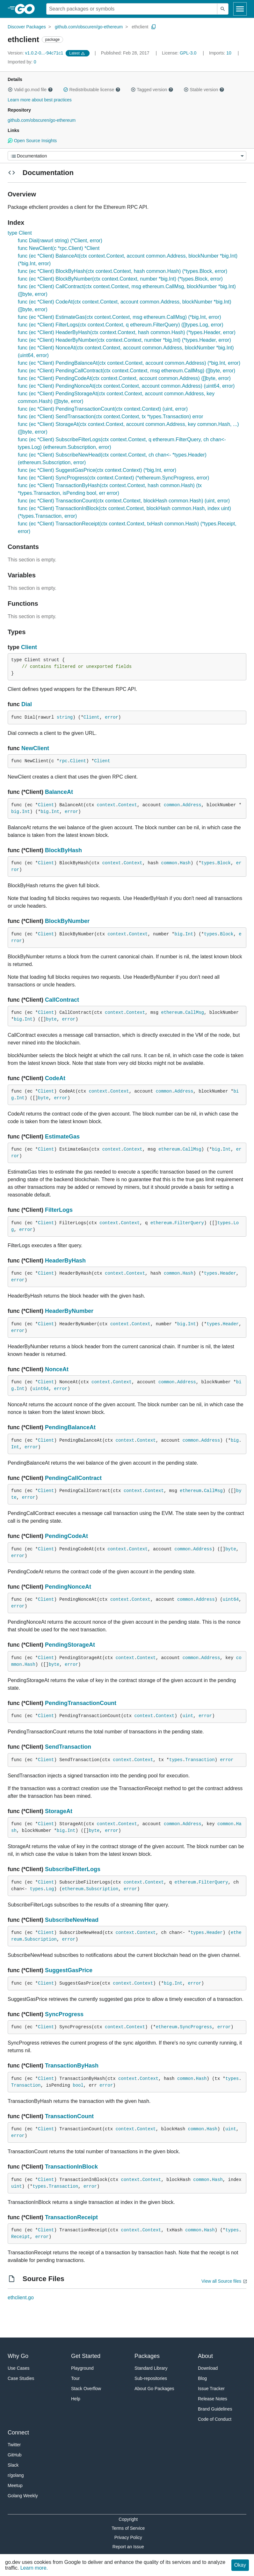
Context (127, 805)
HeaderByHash (65, 1260)
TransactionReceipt (71, 2217)
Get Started (85, 2356)
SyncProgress (64, 2014)
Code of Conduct (214, 2419)
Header (228, 1273)
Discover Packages (27, 26)
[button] (10, 89)
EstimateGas (62, 1136)
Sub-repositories (150, 2378)
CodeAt (55, 1078)
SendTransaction (68, 1747)
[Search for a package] (131, 9)
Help (75, 2398)
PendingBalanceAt (70, 1427)
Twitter (14, 2444)
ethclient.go (21, 2297)
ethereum (172, 1012)
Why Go (18, 2356)
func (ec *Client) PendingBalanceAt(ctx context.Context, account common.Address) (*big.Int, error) (129, 363)
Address (192, 805)
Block (224, 863)
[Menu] (127, 155)
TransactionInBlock (71, 2166)
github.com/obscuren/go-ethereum (89, 26)
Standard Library (151, 2368)
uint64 (40, 1388)
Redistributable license (91, 89)
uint (188, 1715)
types (208, 863)
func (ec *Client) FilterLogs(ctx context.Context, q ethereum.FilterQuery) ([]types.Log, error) (120, 324)
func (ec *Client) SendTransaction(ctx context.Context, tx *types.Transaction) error (110, 416)
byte (51, 1019)
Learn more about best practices (40, 99)
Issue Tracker (211, 2388)
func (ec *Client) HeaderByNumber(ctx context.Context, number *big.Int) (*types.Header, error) (124, 340)
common (172, 805)
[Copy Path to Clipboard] (153, 27)
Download (208, 2368)
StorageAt (58, 1811)
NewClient (35, 748)
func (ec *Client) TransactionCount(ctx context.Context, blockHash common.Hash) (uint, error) (124, 500)
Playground (82, 2368)
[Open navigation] (240, 9)
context (106, 805)
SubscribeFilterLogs (72, 1869)
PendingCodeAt (66, 1536)
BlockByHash (63, 850)
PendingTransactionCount (80, 1703)
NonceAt (57, 1369)
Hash (185, 863)
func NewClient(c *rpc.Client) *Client (58, 248)
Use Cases (18, 2368)
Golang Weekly (23, 2495)
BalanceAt (59, 792)
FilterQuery (189, 1223)
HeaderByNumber (69, 1311)
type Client (20, 233)
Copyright (128, 2519)
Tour (75, 2378)
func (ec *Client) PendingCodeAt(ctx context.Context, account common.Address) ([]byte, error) (124, 378)
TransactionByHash (71, 2065)
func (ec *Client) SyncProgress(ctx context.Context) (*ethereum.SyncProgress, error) (113, 477)
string (65, 717)
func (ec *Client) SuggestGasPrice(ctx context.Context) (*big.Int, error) (97, 470)
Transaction (199, 1759)
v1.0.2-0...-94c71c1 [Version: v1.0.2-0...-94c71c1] (36, 52)
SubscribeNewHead (71, 1920)
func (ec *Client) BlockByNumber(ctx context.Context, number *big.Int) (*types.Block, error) (120, 279)
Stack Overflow (86, 2388)
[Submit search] (223, 9)
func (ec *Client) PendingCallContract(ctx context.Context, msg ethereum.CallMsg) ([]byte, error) (126, 370)
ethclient (140, 26)
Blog (202, 2378)
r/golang (16, 2475)
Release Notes (212, 2398)
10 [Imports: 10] (221, 52)
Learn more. (34, 2568)
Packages (147, 2356)
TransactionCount (69, 2116)
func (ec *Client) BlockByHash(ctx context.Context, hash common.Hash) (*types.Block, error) (122, 271)
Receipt (20, 2236)
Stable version (204, 89)
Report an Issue (128, 2546)
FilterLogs (59, 1210)
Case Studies (21, 2378)
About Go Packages (154, 2388)
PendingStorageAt (70, 1645)
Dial (26, 704)
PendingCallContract (73, 1478)
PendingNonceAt (68, 1587)
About (205, 2356)
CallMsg (194, 1012)
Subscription (102, 1889)
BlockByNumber (67, 921)
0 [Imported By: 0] (22, 61)
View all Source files (221, 2281)
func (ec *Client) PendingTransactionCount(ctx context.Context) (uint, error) (103, 409)
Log (50, 1889)
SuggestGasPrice (68, 1970)
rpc (63, 761)
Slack (13, 2465)
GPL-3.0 (188, 52)
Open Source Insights (32, 140)
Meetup (15, 2485)
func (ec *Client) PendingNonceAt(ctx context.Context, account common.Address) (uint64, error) (126, 386)
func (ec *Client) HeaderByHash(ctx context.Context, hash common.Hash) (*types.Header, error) (127, 332)
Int (26, 811)
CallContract (62, 1000)
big (15, 811)
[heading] (27, 9)
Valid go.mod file (30, 89)
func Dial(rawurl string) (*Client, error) (60, 240)
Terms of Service (128, 2528)
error (111, 717)
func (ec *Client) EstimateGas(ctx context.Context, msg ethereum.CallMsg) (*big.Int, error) (119, 317)
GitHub (15, 2454)
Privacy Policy (128, 2537)
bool (78, 2085)
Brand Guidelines (215, 2408)
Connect (18, 2432)
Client (29, 647)
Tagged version (152, 89)
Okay (240, 2565)
